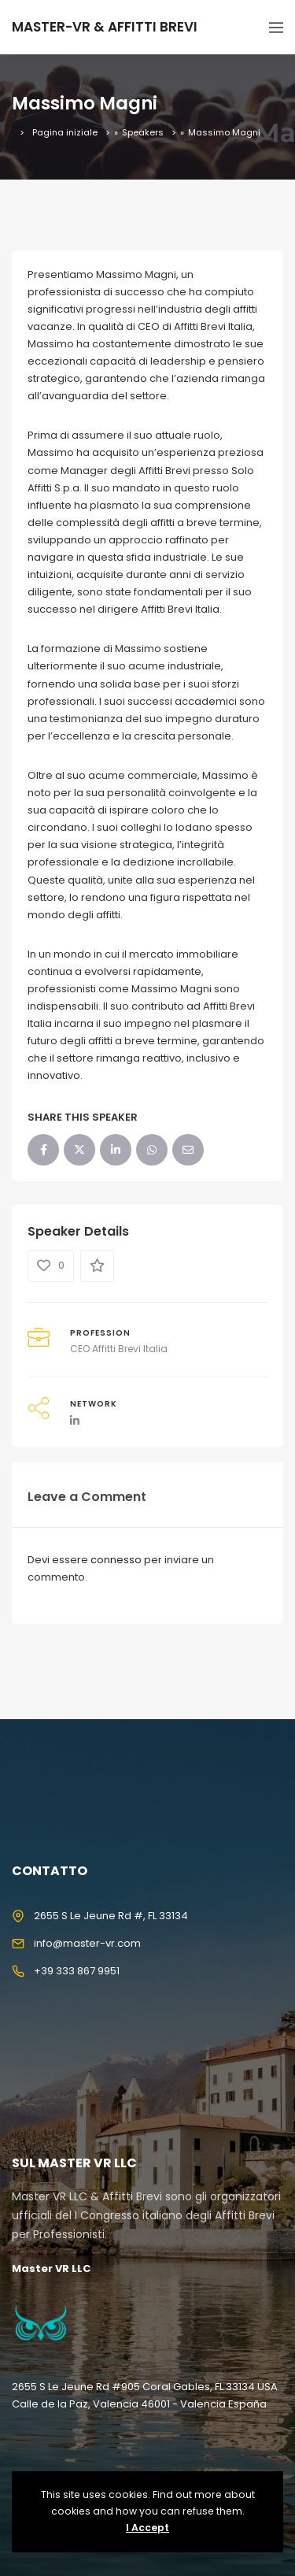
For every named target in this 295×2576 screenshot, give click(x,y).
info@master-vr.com (87, 1943)
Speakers (143, 132)
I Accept (147, 2527)
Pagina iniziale (65, 132)
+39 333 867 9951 (77, 1970)
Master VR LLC (51, 2268)
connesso (116, 1559)
